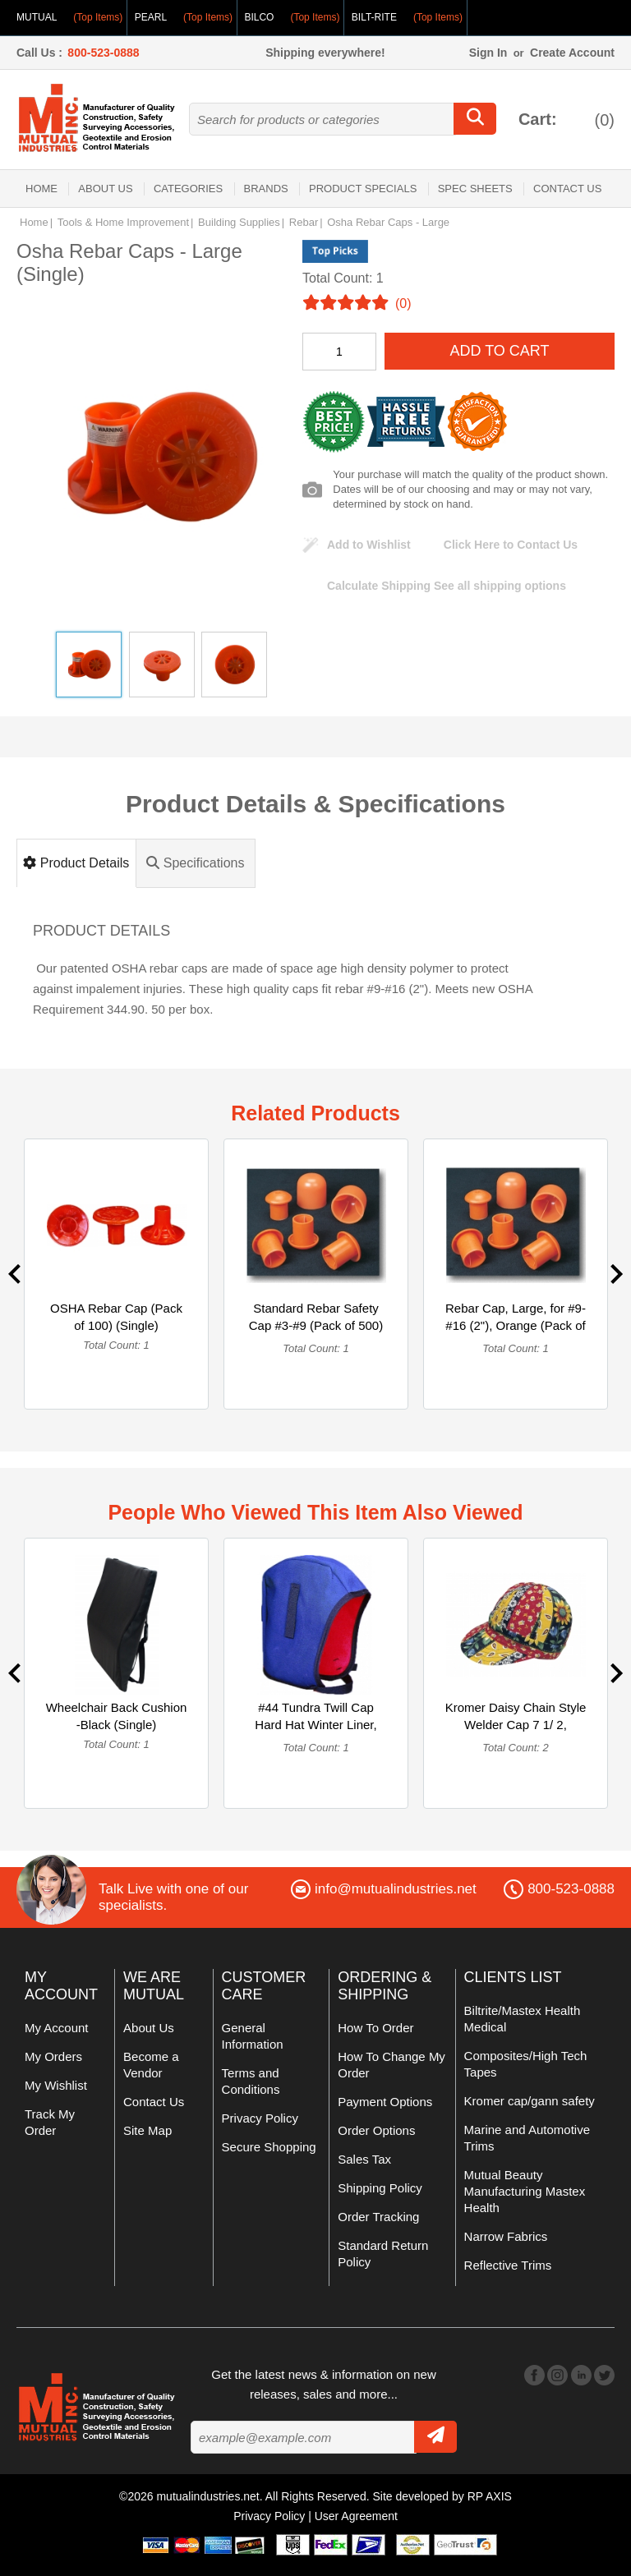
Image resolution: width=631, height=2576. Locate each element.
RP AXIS (489, 2496)
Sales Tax (364, 2159)
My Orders (53, 2056)
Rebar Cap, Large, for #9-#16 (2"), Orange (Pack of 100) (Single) (515, 1325)
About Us (105, 188)
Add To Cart (499, 351)
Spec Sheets (475, 188)
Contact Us (567, 188)
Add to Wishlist (369, 544)
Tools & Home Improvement (123, 222)
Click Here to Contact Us (511, 544)
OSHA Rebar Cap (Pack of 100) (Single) (116, 1316)
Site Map (147, 2130)
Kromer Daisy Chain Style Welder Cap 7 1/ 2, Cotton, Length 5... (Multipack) (516, 1733)
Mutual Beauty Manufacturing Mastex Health (525, 2191)
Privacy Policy (260, 2118)
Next (616, 1274)
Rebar (303, 222)
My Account (57, 2028)
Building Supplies (239, 222)
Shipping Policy (380, 2188)
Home (41, 188)
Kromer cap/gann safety (529, 2101)
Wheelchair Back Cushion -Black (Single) (116, 1716)
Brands (266, 188)
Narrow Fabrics (506, 2236)
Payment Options (385, 2102)
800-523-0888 (103, 52)
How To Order (375, 2028)
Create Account (572, 52)
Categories (188, 188)
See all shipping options (446, 585)
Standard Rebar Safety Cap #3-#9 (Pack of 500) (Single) (316, 1325)
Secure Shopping (269, 2147)
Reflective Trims (508, 2265)
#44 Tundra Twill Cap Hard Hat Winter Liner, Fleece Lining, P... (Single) (315, 1733)
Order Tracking (378, 2217)
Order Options (376, 2130)
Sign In (488, 52)
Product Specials (363, 188)
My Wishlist (56, 2085)
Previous (14, 1274)
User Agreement (356, 2516)
